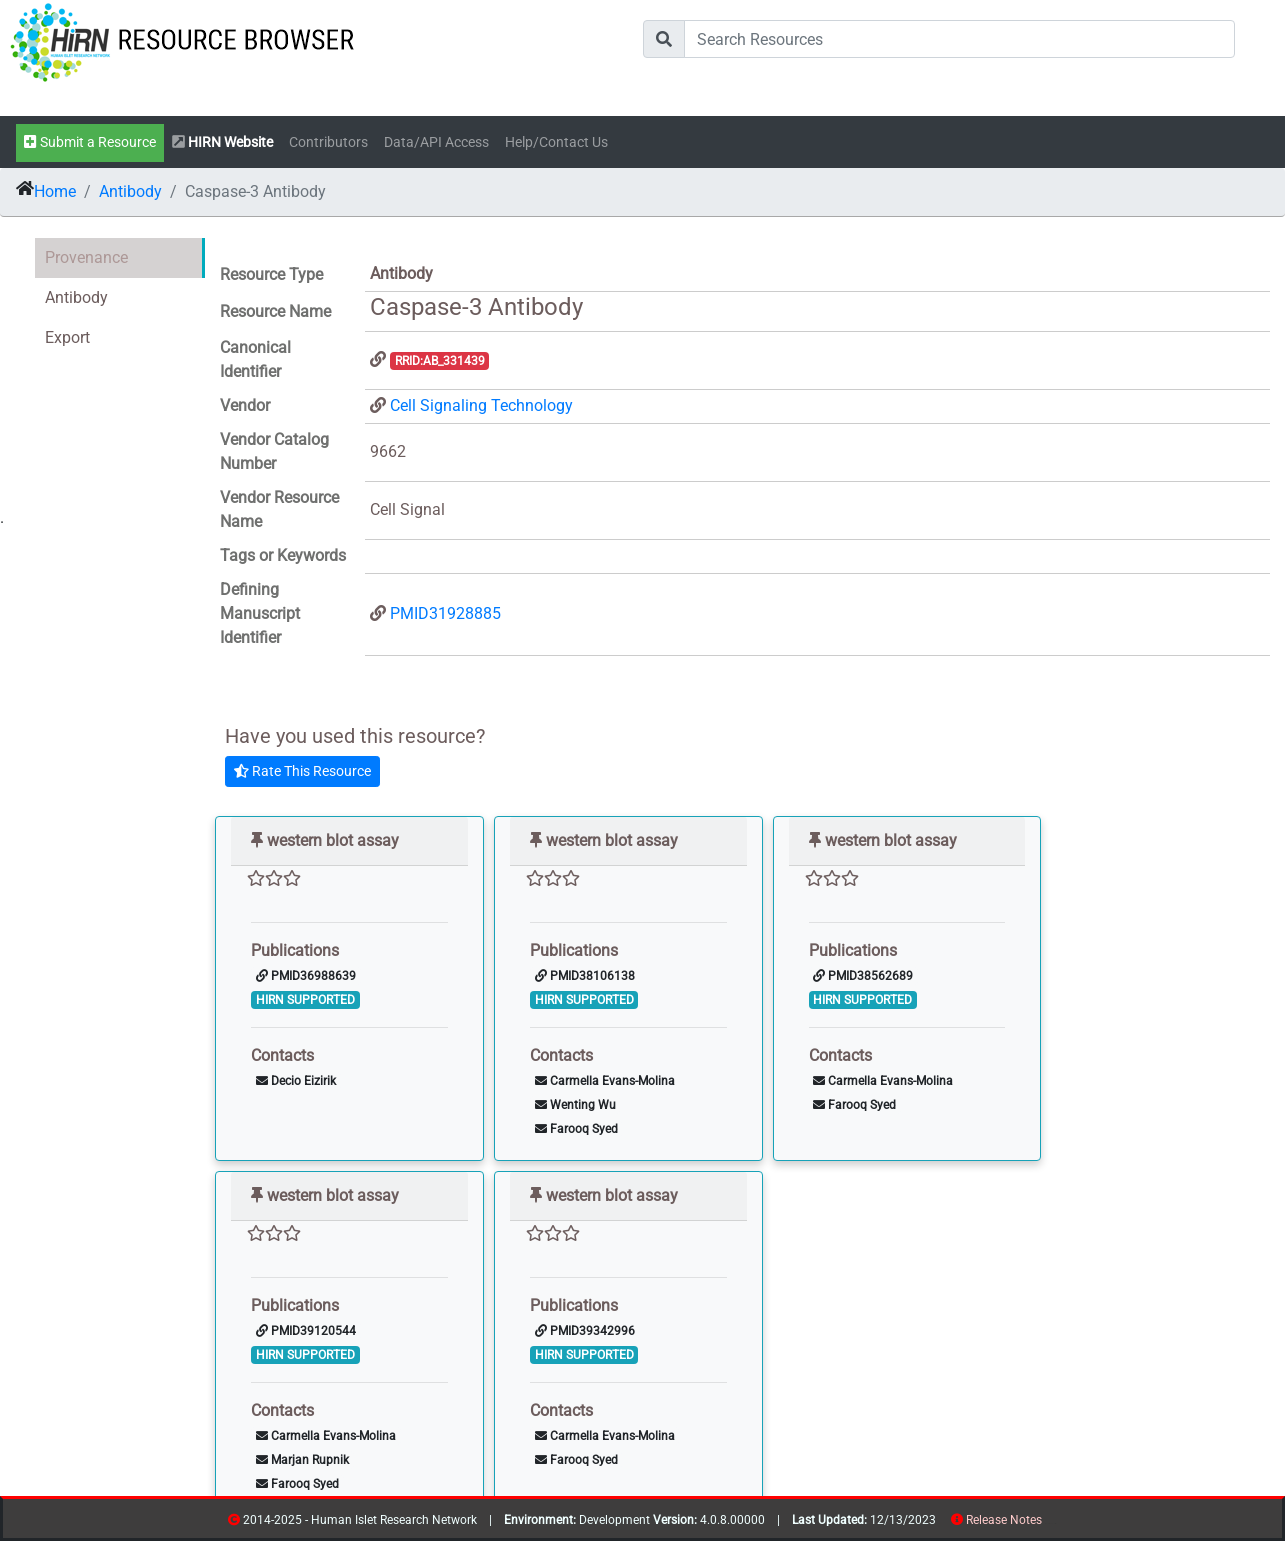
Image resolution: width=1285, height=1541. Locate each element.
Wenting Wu (575, 1105)
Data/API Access (436, 142)
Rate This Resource (302, 771)
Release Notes (1004, 1520)
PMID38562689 (863, 976)
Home (55, 191)
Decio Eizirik (296, 1081)
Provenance (86, 257)
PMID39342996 (585, 1331)
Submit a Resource (90, 142)
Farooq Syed (576, 1129)
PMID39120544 (306, 1331)
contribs (1054, 1523)
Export (67, 337)
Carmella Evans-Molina (605, 1081)
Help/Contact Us (556, 142)
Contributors (328, 142)
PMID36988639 (306, 976)
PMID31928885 (445, 613)
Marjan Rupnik (302, 1460)
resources (1048, 1523)
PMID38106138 (585, 976)
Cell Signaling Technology (481, 405)
